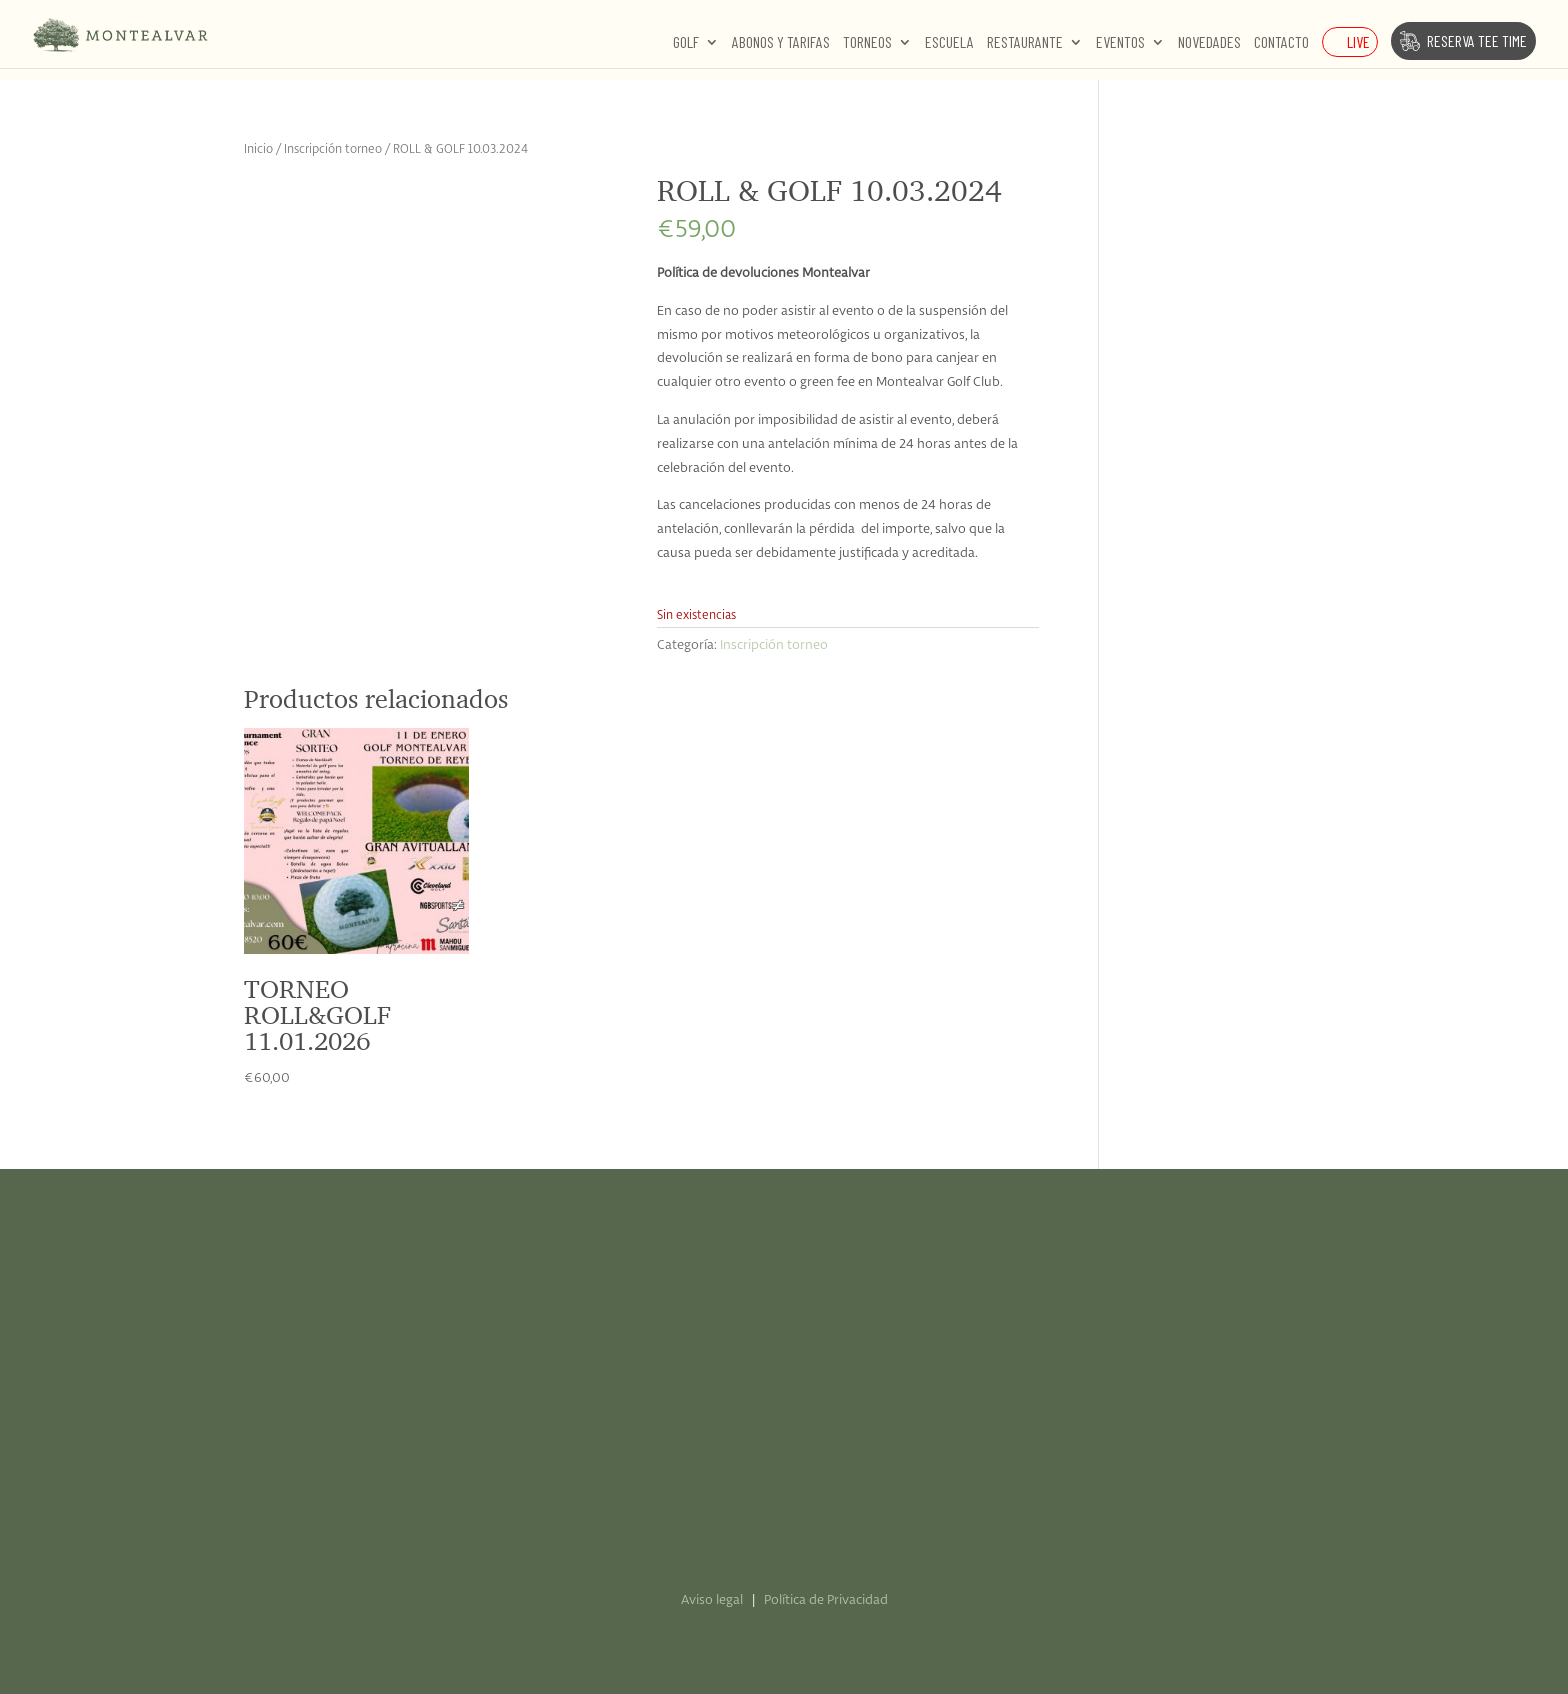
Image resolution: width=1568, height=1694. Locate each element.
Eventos (1120, 43)
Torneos (867, 43)
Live (1358, 41)
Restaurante (1025, 43)
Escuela (949, 43)
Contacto (1281, 43)
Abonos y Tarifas (781, 43)
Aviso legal (712, 1600)
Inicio (258, 149)
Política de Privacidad (826, 1600)
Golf (686, 43)
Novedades (1209, 43)
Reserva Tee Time (1477, 40)
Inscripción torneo (333, 149)
